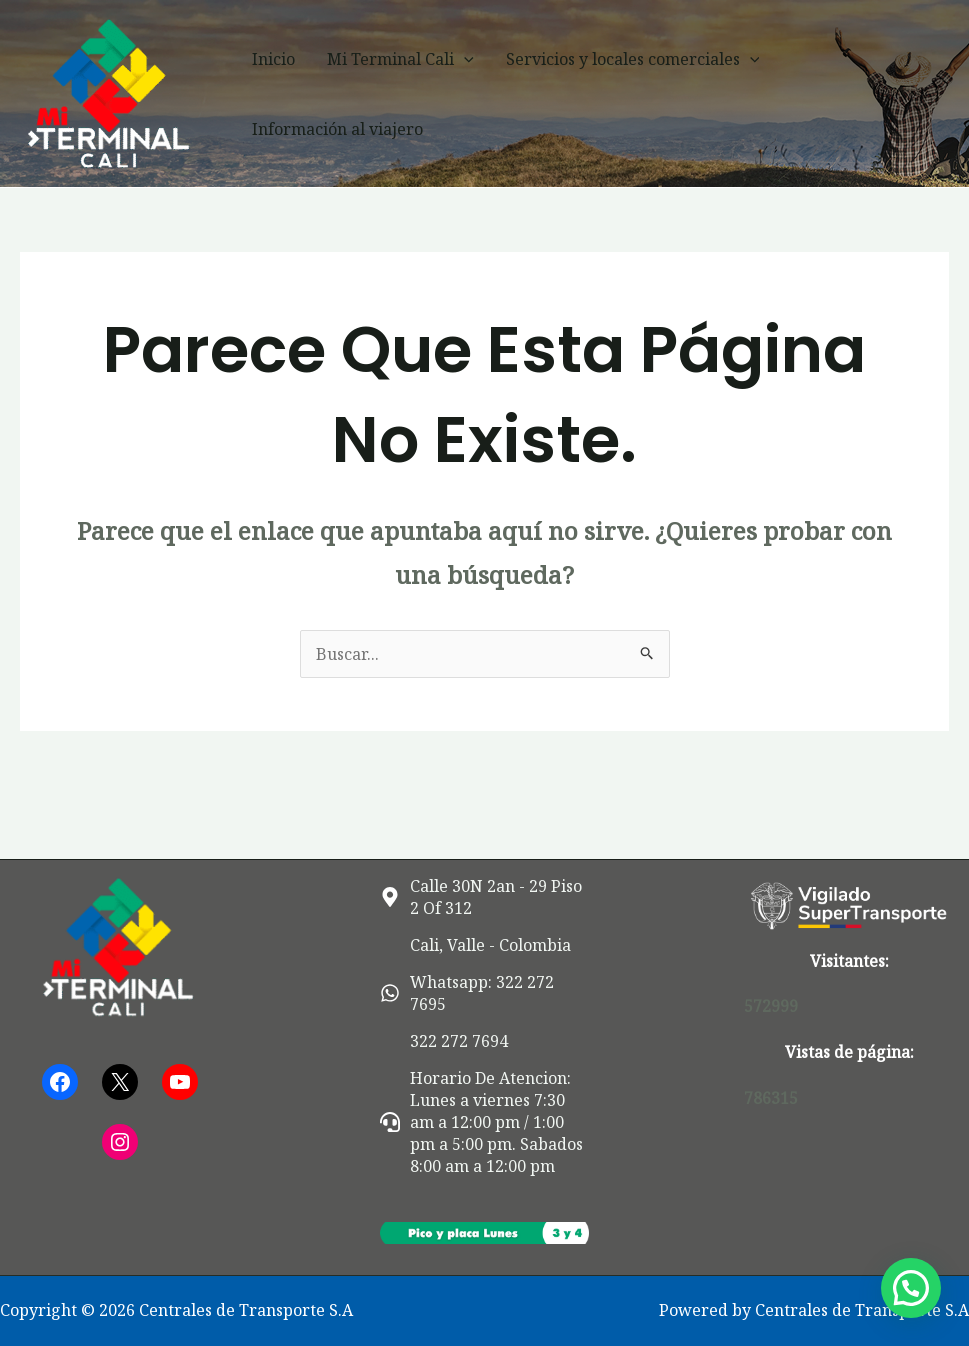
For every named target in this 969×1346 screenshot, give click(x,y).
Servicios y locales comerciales (633, 59)
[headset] (485, 1122)
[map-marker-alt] (485, 897)
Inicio (273, 59)
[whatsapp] (485, 993)
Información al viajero (337, 129)
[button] (464, 59)
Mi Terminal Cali (400, 59)
